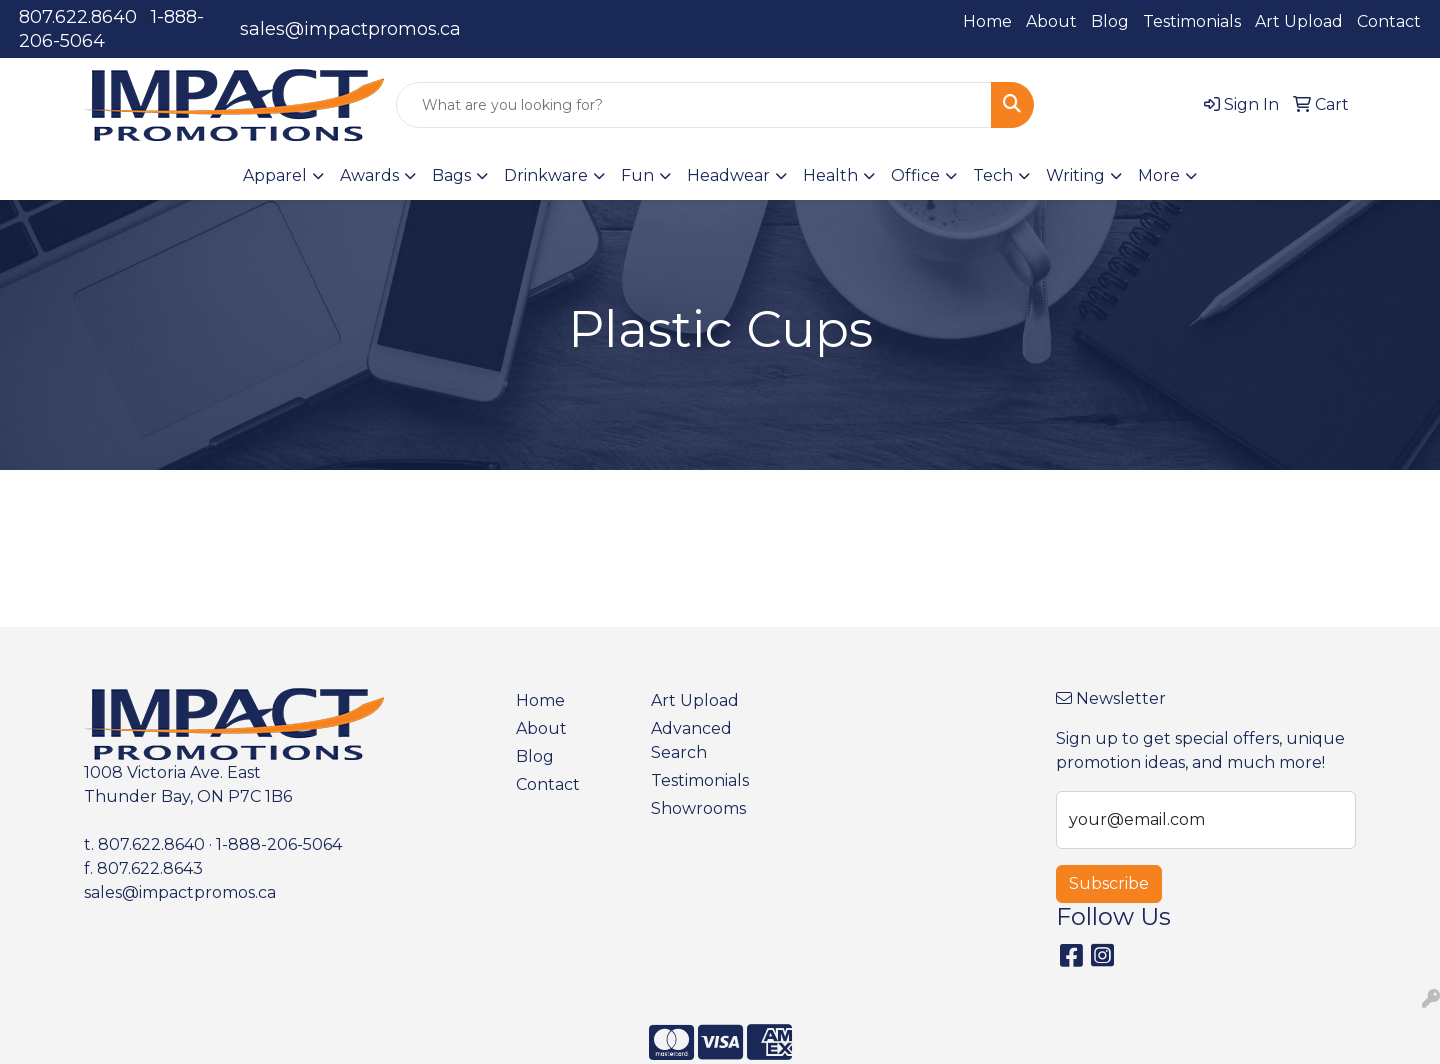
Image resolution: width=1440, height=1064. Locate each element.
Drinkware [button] (546, 175)
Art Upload (1299, 21)
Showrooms (698, 808)
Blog (1110, 21)
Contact (1389, 21)
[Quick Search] (694, 105)
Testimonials (1192, 21)
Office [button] (915, 175)
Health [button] (830, 175)
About (1051, 21)
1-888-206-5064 (279, 844)
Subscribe (1109, 883)
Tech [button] (993, 175)
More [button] (1159, 175)
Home (987, 21)
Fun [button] (637, 175)
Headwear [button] (728, 175)
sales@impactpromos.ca (350, 29)
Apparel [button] (275, 175)
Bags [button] (451, 175)
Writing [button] (1075, 175)
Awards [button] (369, 175)
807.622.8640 (78, 17)
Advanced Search (691, 740)
